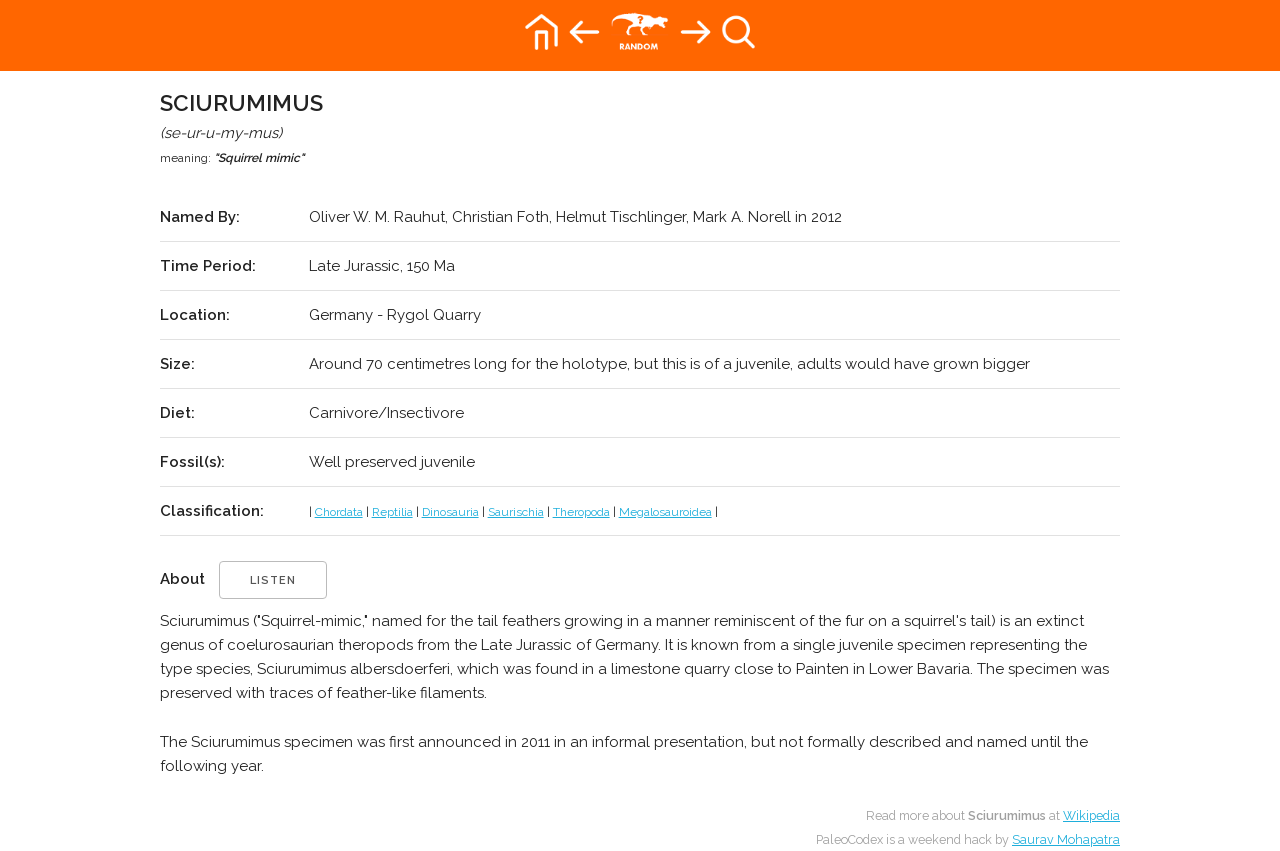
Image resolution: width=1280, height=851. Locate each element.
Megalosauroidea (665, 512)
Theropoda (581, 512)
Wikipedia (1091, 815)
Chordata (339, 512)
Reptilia (392, 512)
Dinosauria (450, 512)
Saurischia (516, 512)
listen (273, 580)
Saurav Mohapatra (1066, 839)
